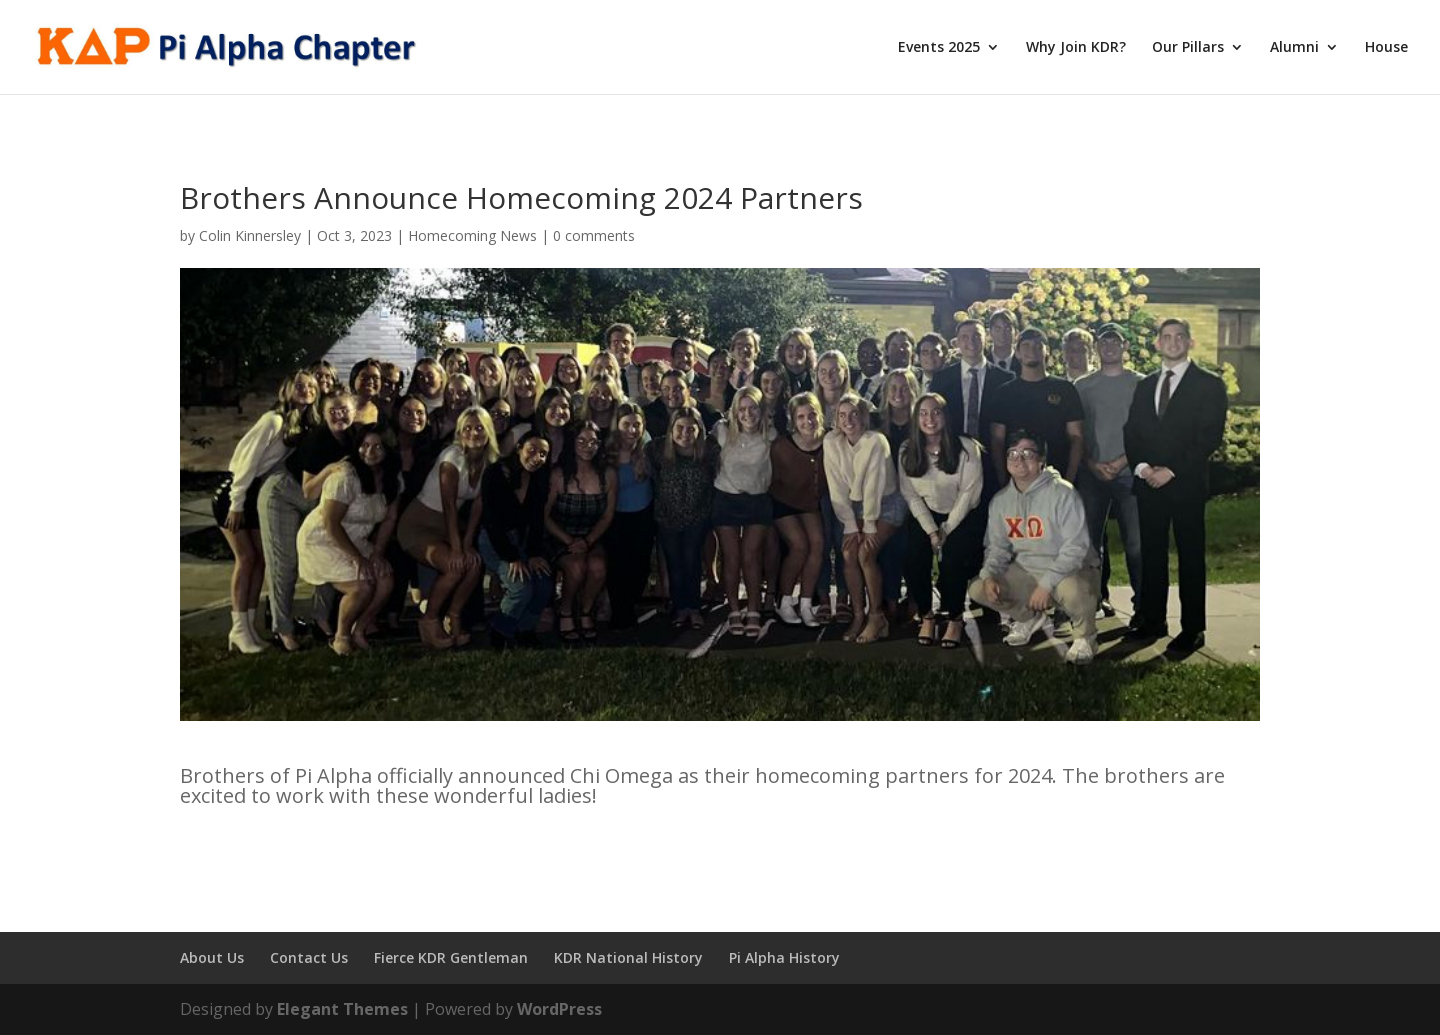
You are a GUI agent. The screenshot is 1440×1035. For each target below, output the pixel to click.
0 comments (594, 235)
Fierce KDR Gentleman (451, 957)
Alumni (1294, 48)
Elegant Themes (342, 1009)
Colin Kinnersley (250, 235)
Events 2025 (939, 48)
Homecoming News (472, 235)
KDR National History (628, 957)
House (1386, 48)
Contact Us (309, 957)
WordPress (559, 1009)
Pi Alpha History (784, 957)
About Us (212, 957)
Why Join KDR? (1076, 48)
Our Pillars (1188, 48)
